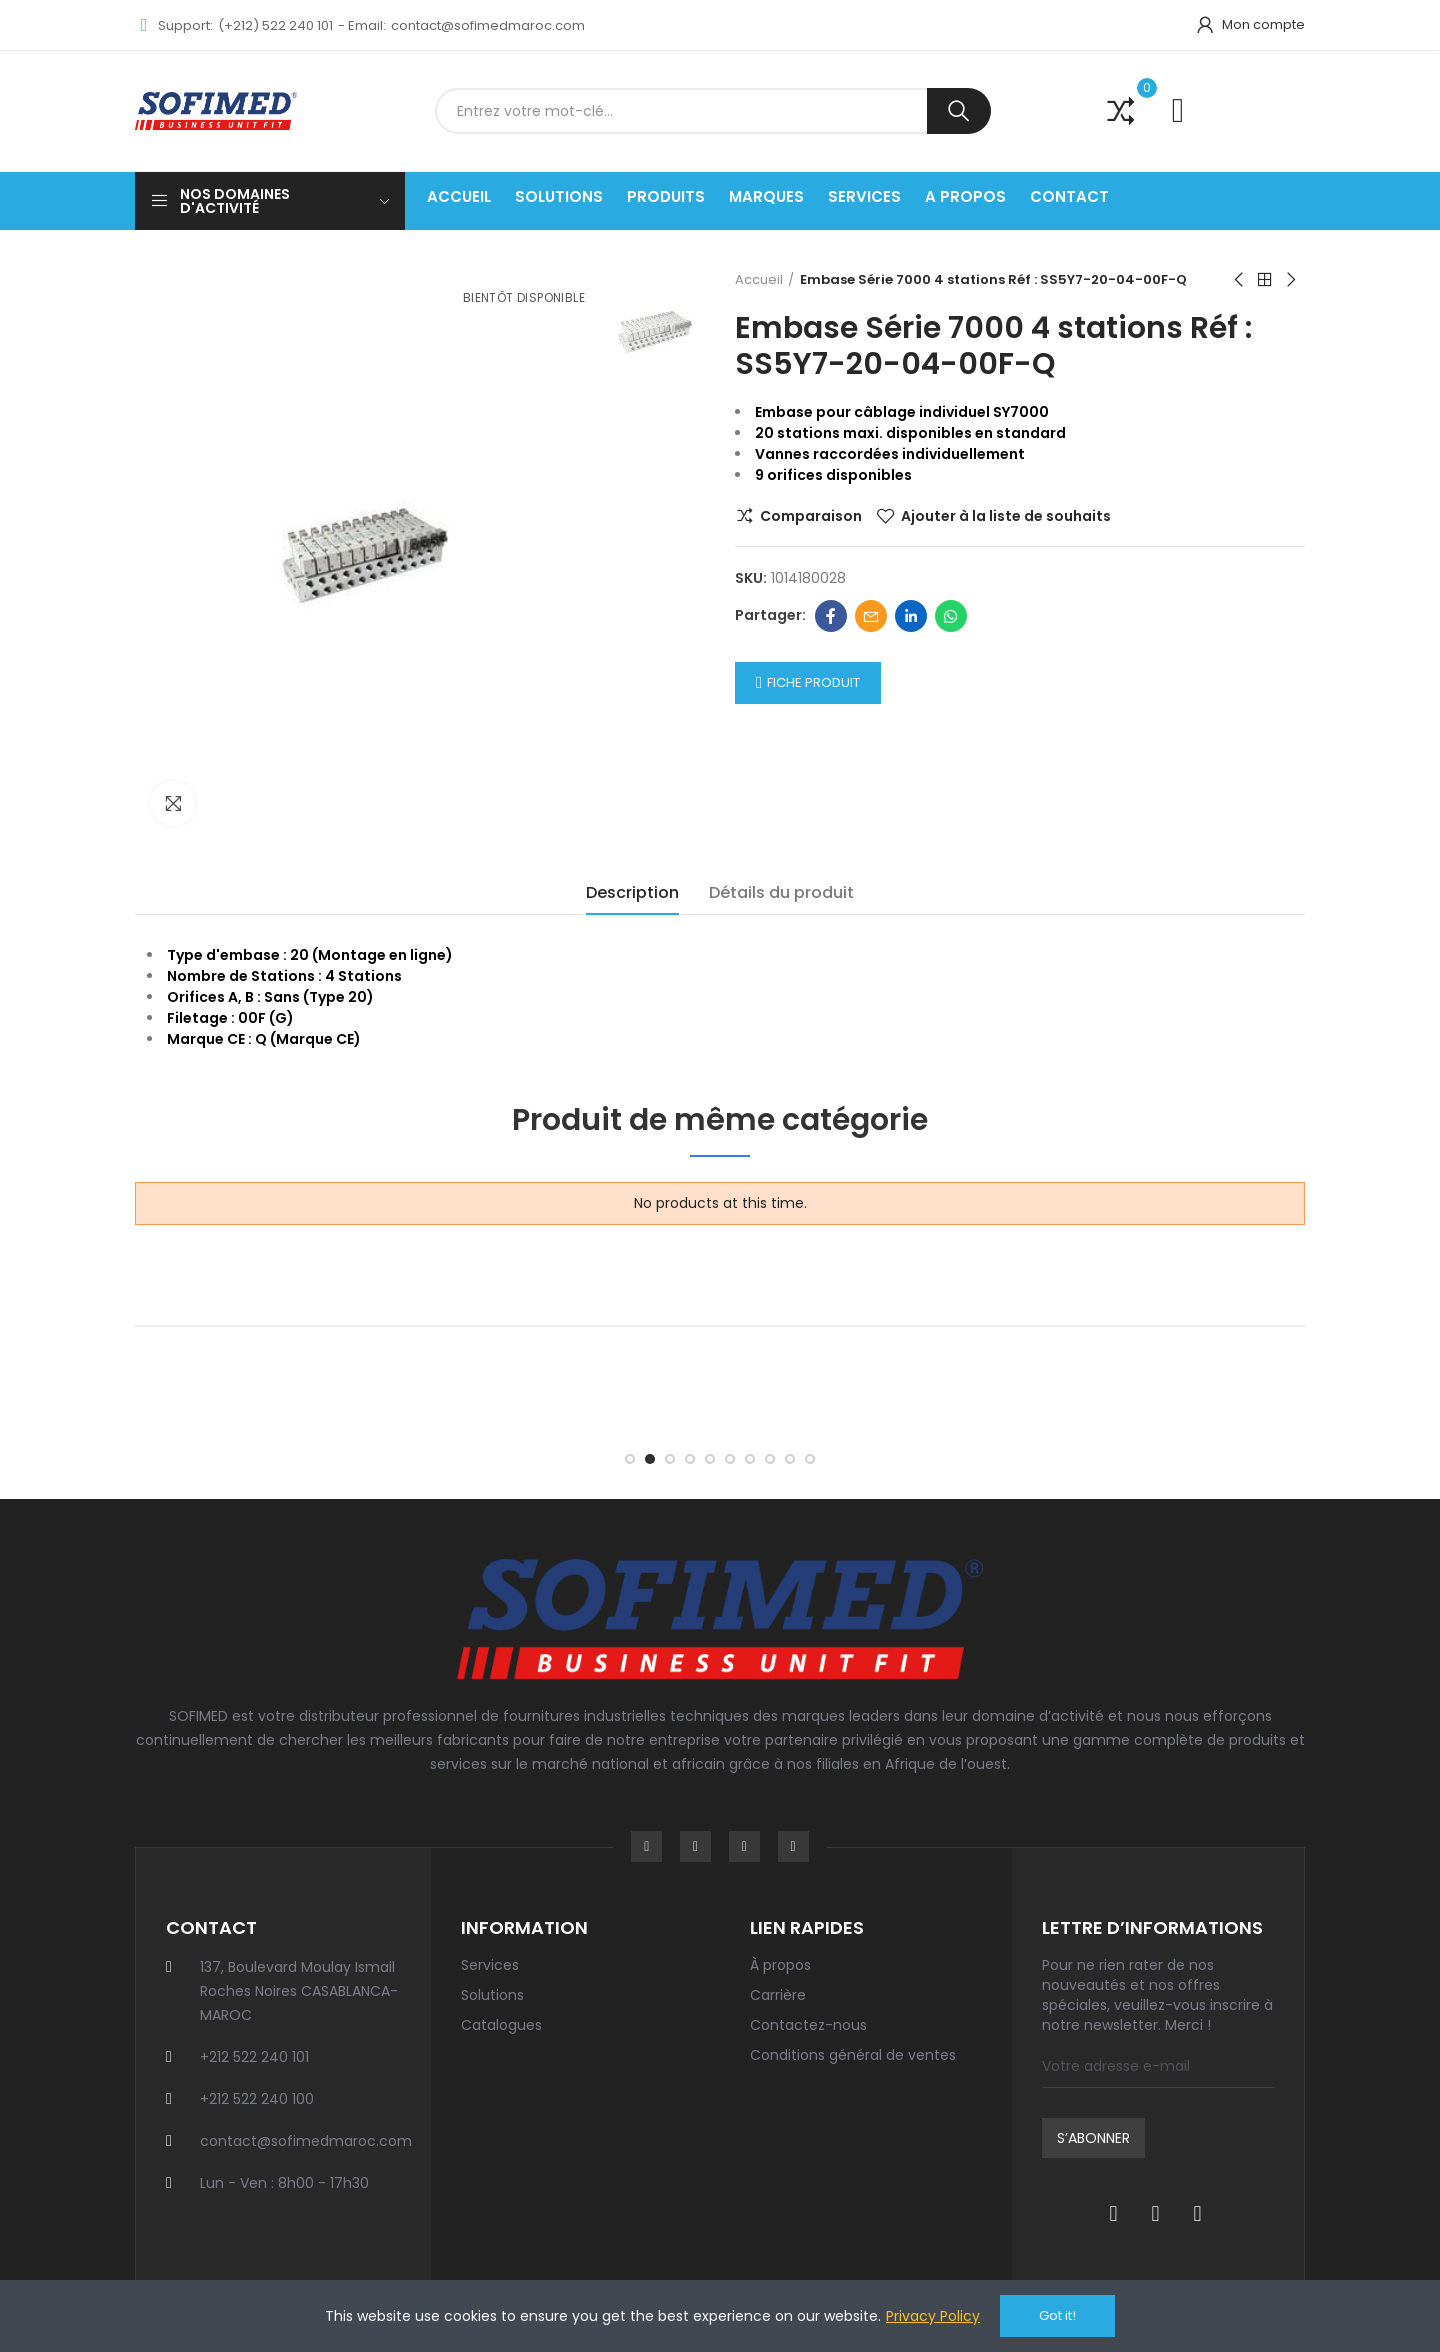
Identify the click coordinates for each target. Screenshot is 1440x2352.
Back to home (1265, 280)
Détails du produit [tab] (781, 892)
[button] (630, 1459)
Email (871, 616)
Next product (1290, 280)
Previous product (1240, 280)
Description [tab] (632, 892)
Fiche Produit (813, 682)
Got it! (1057, 2315)
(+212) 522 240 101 (275, 25)
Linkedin (911, 616)
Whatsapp (951, 616)
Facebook (831, 616)
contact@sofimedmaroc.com (488, 25)
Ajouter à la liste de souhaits (1006, 516)
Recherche (959, 111)
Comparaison (811, 516)
